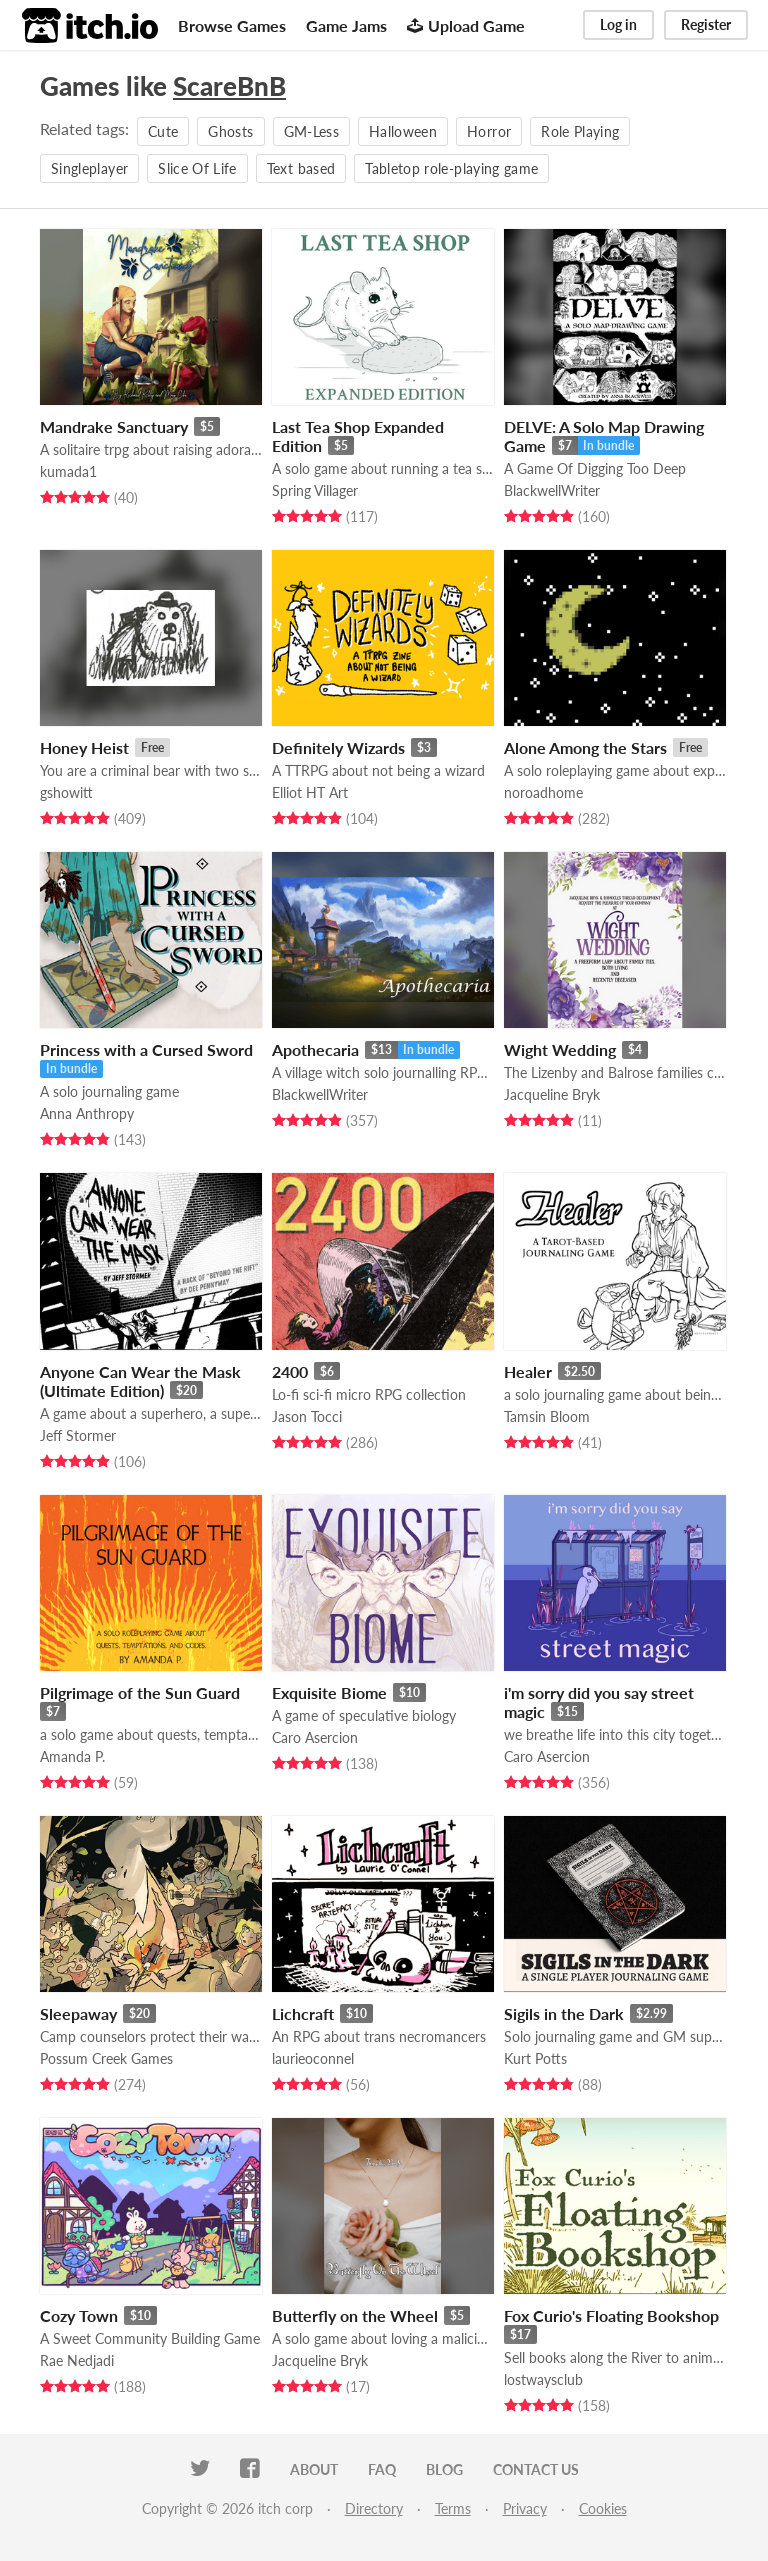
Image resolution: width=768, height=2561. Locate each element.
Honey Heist (84, 747)
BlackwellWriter (552, 490)
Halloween (403, 131)
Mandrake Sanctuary (114, 426)
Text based (301, 168)
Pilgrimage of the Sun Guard (140, 1692)
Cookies (603, 2508)
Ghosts (230, 131)
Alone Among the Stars (585, 747)
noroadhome (543, 792)
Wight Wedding (560, 1049)
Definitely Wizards (338, 747)
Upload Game (466, 25)
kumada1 (68, 471)
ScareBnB (229, 86)
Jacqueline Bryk (552, 1094)
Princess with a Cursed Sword (146, 1049)
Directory (374, 2508)
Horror (489, 131)
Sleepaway (78, 2013)
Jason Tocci (307, 1416)
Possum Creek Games (106, 2058)
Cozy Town (79, 2315)
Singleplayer (89, 168)
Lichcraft (303, 2013)
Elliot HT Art (310, 792)
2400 (290, 1371)
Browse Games (232, 25)
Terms (453, 2508)
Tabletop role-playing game (451, 168)
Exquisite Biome (329, 1692)
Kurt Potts (535, 2058)
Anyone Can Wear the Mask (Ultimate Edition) (140, 1381)
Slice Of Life (197, 168)
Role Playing (580, 131)
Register (706, 24)
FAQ (382, 2469)
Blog (444, 2469)
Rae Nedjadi (77, 2360)
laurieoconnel (313, 2058)
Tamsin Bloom (547, 1416)
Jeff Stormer (78, 1435)
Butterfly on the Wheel (355, 2315)
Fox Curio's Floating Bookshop (611, 2315)
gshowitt (66, 792)
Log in (618, 24)
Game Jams (346, 25)
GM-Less (311, 131)
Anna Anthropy (87, 1113)
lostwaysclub (543, 2379)
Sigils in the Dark (564, 2013)
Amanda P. (72, 1756)
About (314, 2469)
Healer (528, 1371)
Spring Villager (315, 490)
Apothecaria (315, 1049)
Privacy (525, 2508)
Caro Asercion (315, 1737)
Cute (163, 131)
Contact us (536, 2469)
